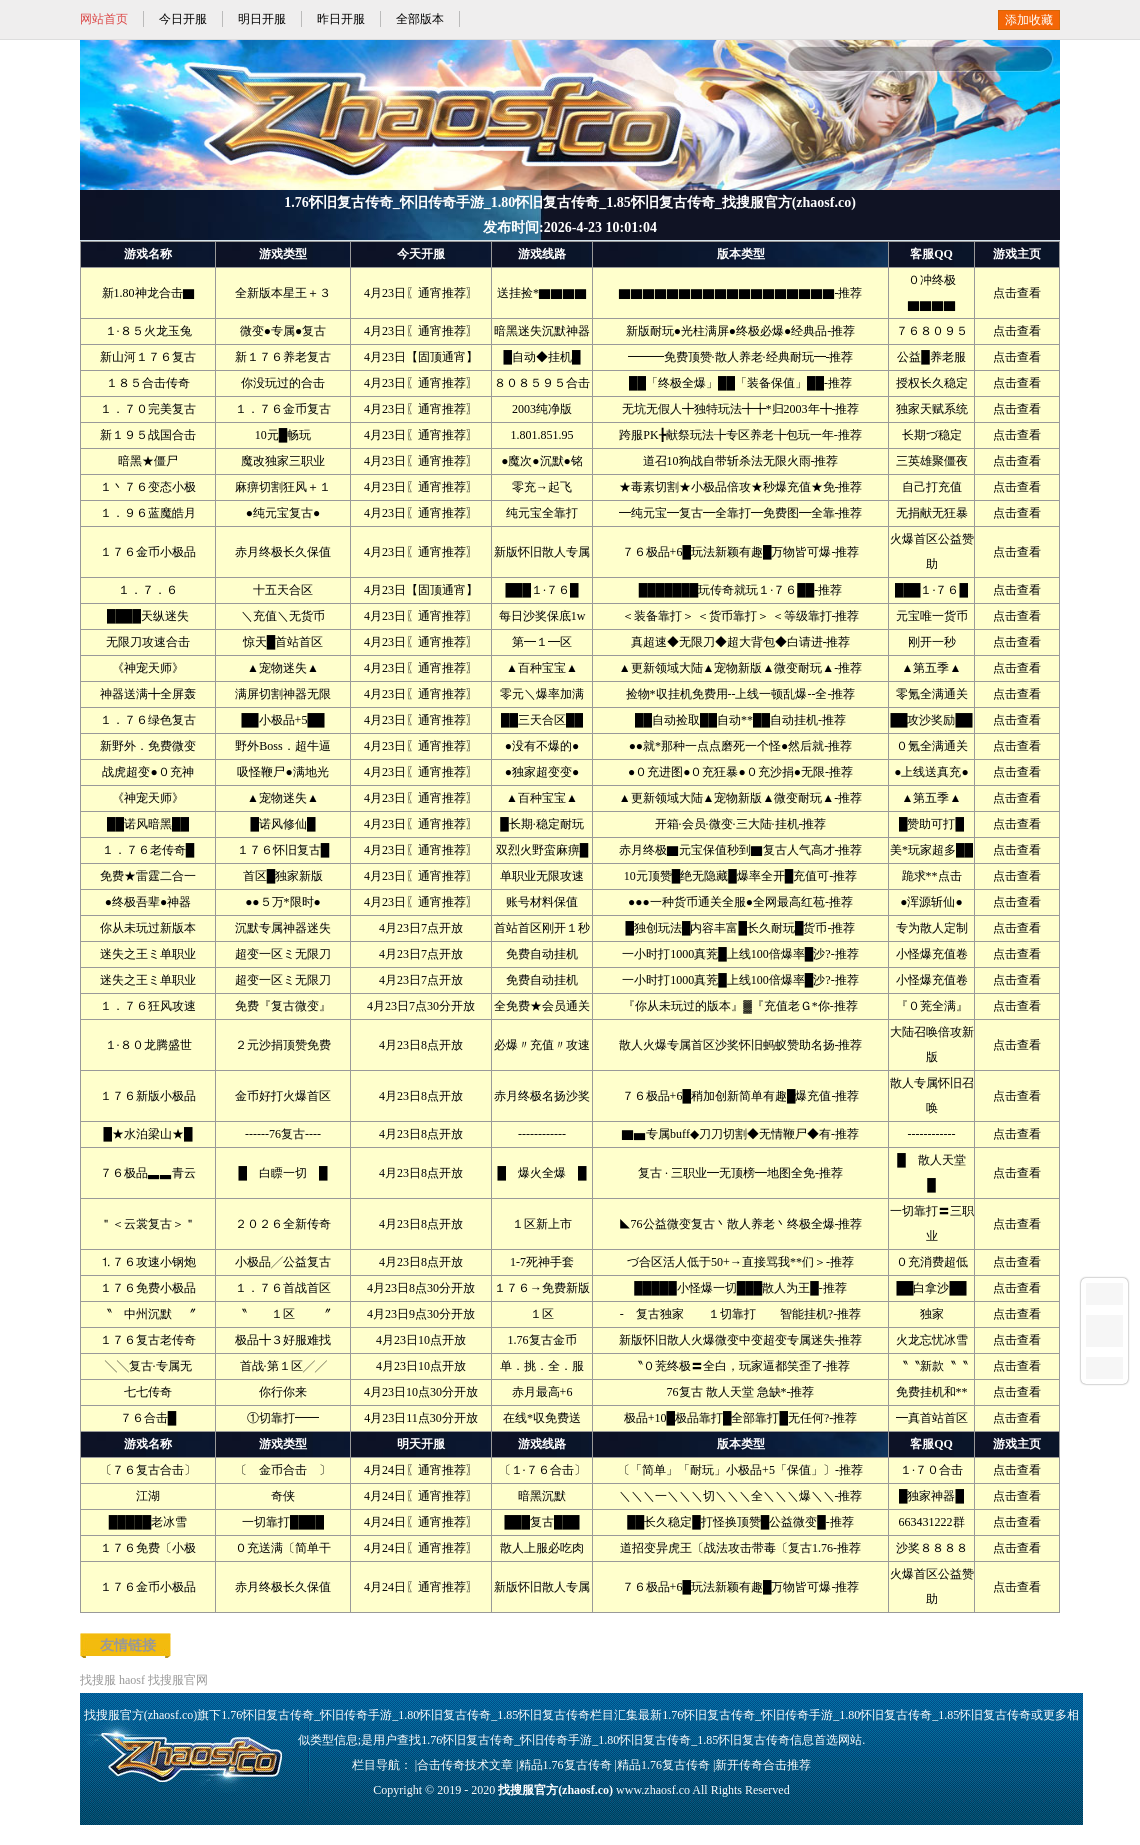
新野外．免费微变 (148, 746)
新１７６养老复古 (283, 357)
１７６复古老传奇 (148, 1340)
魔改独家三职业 (283, 461)
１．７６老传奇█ (148, 850)
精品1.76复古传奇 (565, 1765)
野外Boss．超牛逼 (282, 746)
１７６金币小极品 (148, 552)
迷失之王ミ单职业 (148, 954)
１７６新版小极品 (148, 1096)
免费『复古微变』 (283, 1006)
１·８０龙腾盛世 (148, 1045)
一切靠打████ (283, 1522)
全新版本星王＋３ (283, 293)
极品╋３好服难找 (283, 1340)
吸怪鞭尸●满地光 (282, 772)
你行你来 (283, 1392)
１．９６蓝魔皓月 (148, 513)
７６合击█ (148, 1418)
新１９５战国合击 (148, 435)
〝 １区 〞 (283, 1314)
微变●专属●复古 (283, 331)
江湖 (148, 1496)
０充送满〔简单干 (283, 1548)
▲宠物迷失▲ (283, 668)
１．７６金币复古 (283, 409)
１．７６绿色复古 (148, 720)
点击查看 (1017, 293)
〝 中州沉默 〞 (148, 1314)
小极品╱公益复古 (283, 1262)
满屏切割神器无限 (283, 694)
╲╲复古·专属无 (148, 1366)
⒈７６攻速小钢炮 (148, 1262)
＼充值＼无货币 (283, 616)
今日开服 (183, 19)
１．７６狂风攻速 (148, 1006)
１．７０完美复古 (148, 409)
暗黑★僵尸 (148, 461)
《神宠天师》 (148, 668)
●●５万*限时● (283, 902)
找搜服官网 (178, 1680)
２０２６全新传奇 (283, 1224)
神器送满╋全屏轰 (148, 694)
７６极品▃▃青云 (148, 1173)
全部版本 (420, 19)
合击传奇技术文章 (465, 1765)
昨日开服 (341, 19)
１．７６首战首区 (283, 1288)
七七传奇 (148, 1392)
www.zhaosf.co (653, 1790)
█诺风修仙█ (282, 824)
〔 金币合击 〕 (283, 1470)
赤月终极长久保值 (283, 552)
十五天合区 (283, 590)
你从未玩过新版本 (148, 928)
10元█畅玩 (283, 435)
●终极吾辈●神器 (148, 902)
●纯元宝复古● (283, 513)
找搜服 (98, 1680)
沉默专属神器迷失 (283, 928)
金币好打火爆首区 (283, 1096)
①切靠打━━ (283, 1418)
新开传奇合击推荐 (763, 1765)
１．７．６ (148, 590)
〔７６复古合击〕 (148, 1470)
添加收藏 (1029, 20)
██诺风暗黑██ (148, 824)
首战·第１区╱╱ (283, 1366)
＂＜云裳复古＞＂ (148, 1224)
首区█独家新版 (283, 876)
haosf (132, 1680)
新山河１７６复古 (148, 357)
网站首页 (104, 19)
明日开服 (262, 19)
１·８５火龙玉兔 (148, 331)
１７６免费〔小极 (148, 1548)
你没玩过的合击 (283, 383)
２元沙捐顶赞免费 (283, 1045)
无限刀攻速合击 (148, 642)
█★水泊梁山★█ (147, 1134)
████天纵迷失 (148, 616)
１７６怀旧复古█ (283, 850)
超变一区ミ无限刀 (283, 954)
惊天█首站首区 (283, 642)
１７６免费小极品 (148, 1288)
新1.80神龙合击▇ (148, 293)
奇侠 (283, 1496)
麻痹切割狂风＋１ (283, 487)
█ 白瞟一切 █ (282, 1173)
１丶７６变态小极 (148, 487)
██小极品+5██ (283, 720)
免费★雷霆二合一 (148, 876)
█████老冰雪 (148, 1522)
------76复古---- (283, 1134)
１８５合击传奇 (148, 383)
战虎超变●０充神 (147, 772)
